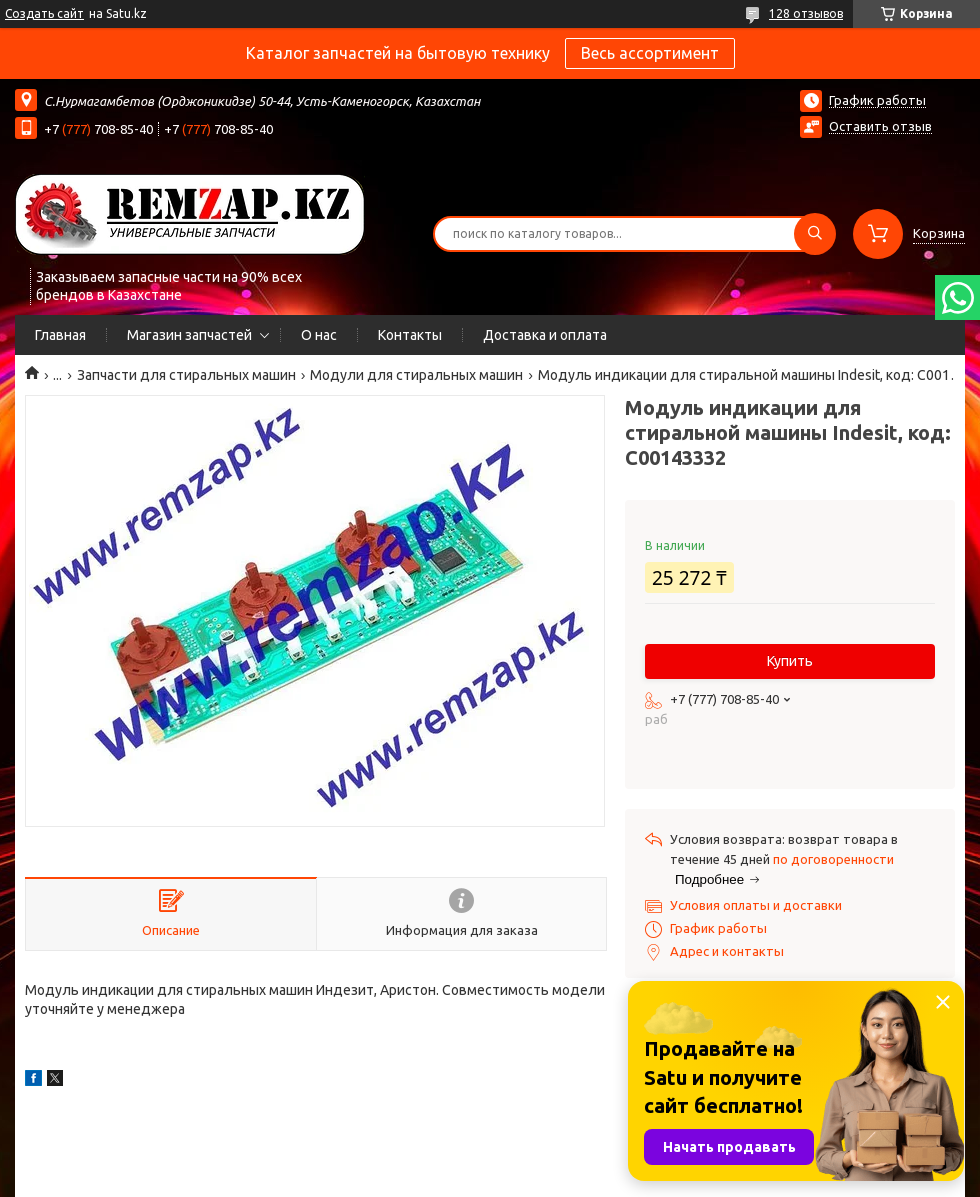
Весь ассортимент (650, 53)
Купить (790, 661)
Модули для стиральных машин (416, 375)
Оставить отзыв (880, 126)
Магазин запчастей (189, 335)
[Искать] (815, 234)
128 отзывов (806, 13)
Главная (60, 335)
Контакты (410, 335)
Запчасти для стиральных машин (186, 375)
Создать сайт (44, 13)
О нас (319, 335)
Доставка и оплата (545, 335)
